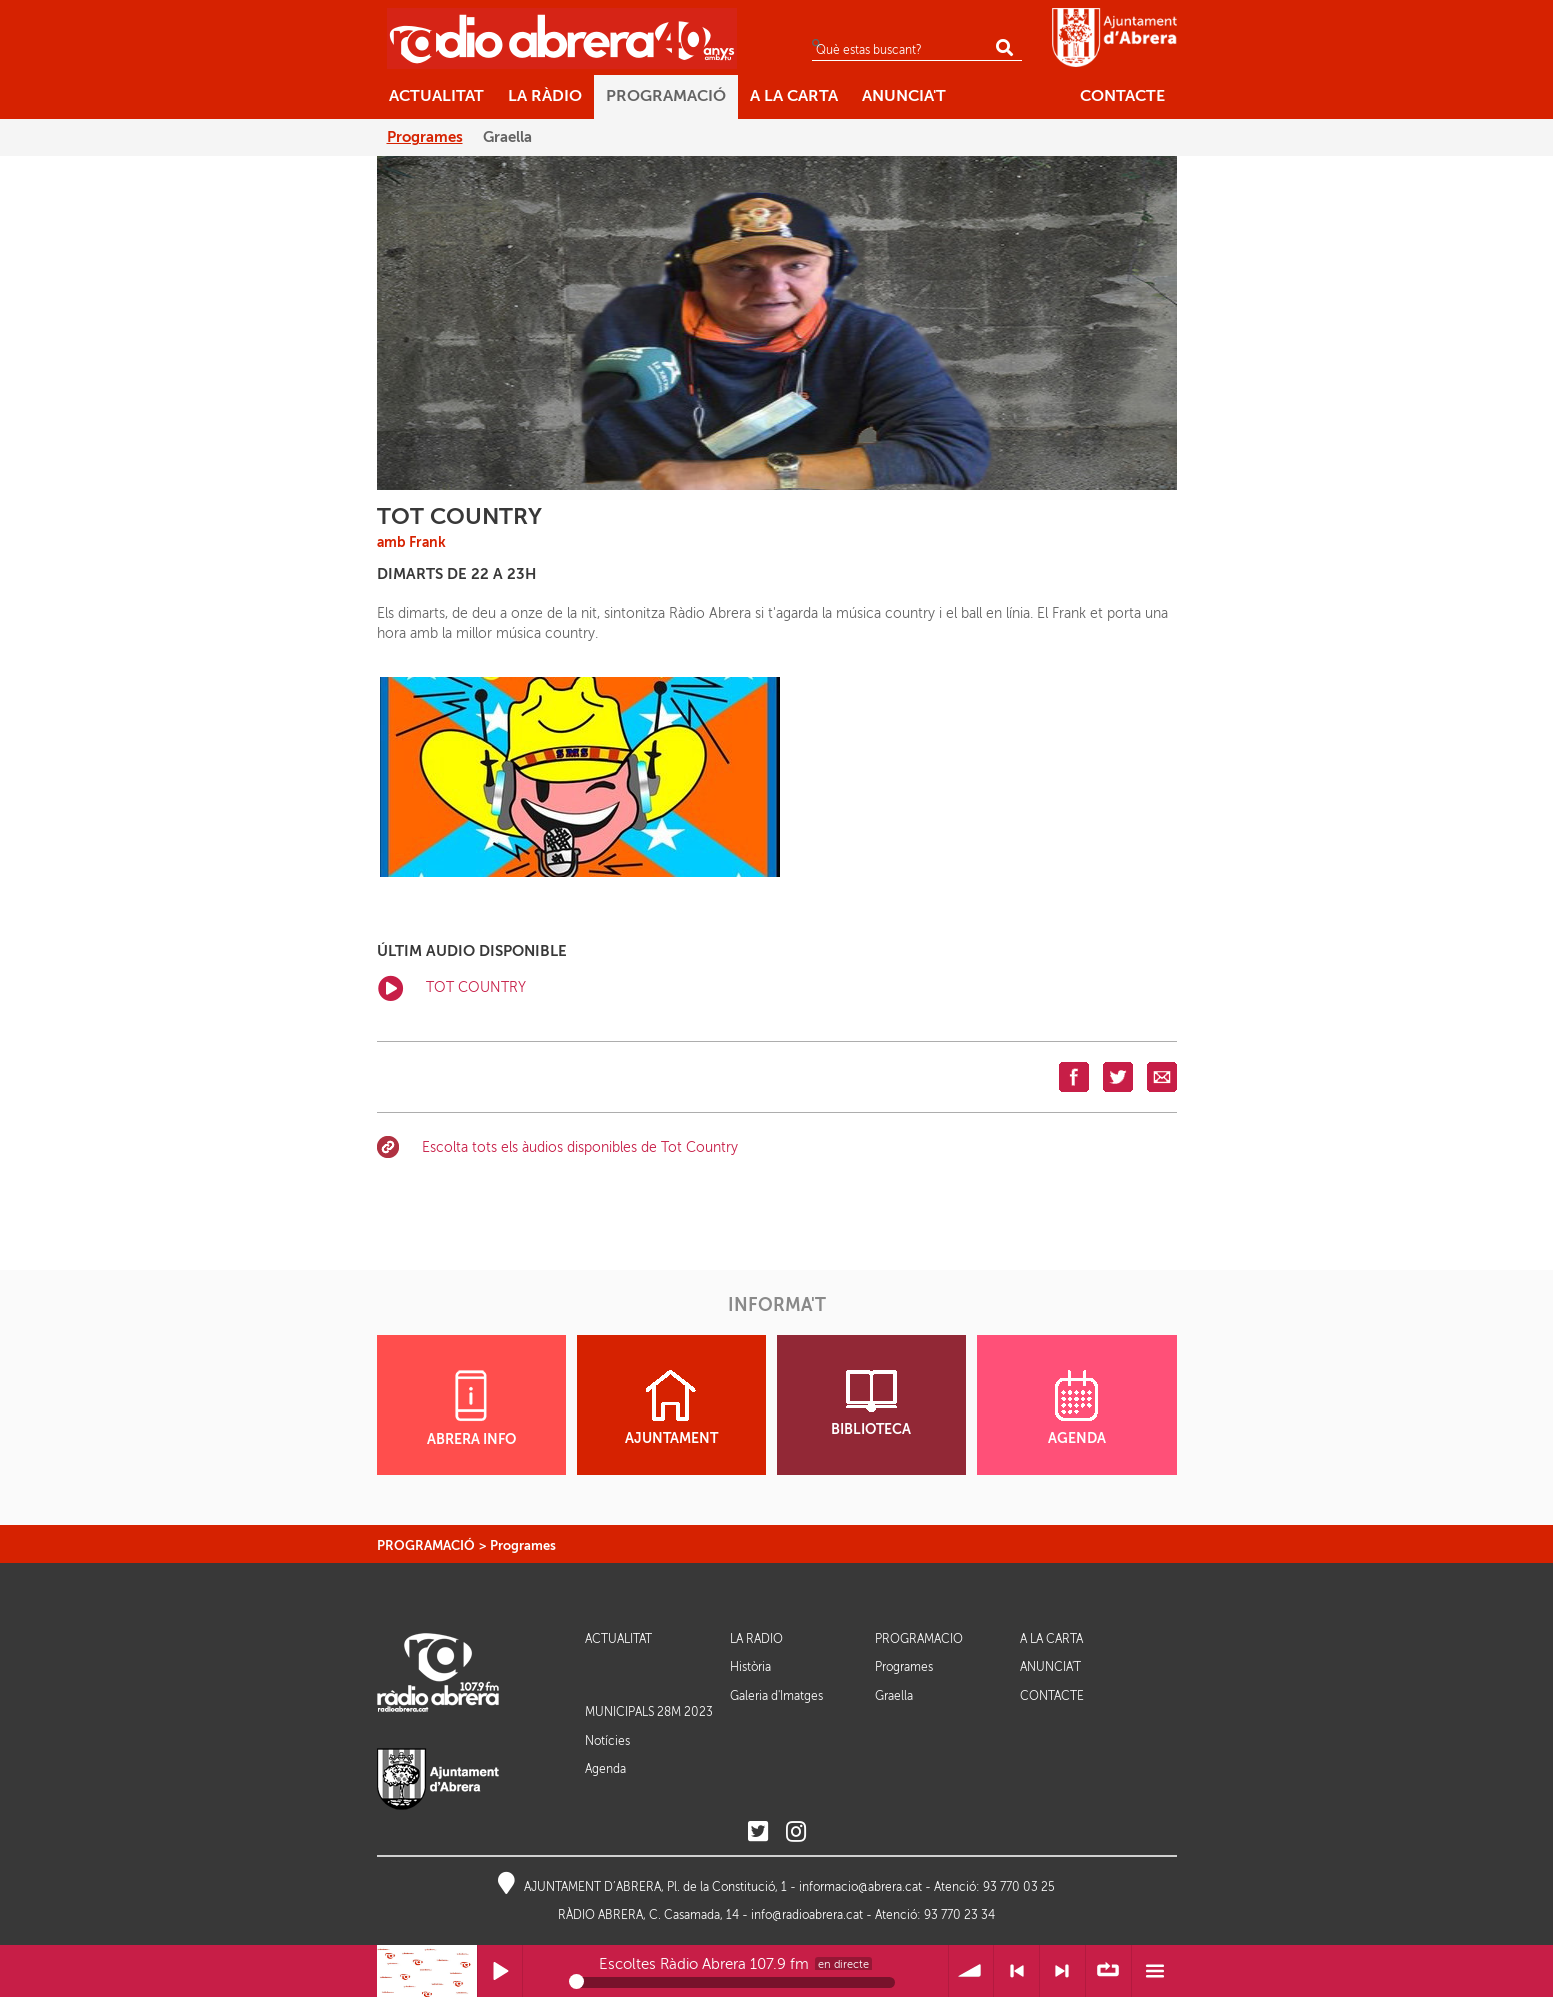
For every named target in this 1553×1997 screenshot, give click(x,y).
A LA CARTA (1051, 1639)
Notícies (607, 1741)
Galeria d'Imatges (776, 1696)
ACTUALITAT (618, 1639)
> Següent (1062, 1971)
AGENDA (1077, 1408)
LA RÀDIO (756, 1639)
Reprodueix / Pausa (500, 1971)
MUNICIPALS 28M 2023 (649, 1712)
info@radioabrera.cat (807, 1915)
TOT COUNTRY (452, 988)
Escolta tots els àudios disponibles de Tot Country (580, 1147)
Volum (971, 1971)
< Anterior (1016, 1971)
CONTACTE (1052, 1696)
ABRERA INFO (471, 1408)
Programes (523, 1545)
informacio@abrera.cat (860, 1887)
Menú (1154, 1971)
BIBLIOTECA (871, 1403)
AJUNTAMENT (671, 1408)
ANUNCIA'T (1050, 1667)
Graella (894, 1696)
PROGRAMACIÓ (426, 1545)
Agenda (605, 1769)
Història (750, 1667)
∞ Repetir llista (1108, 1971)
